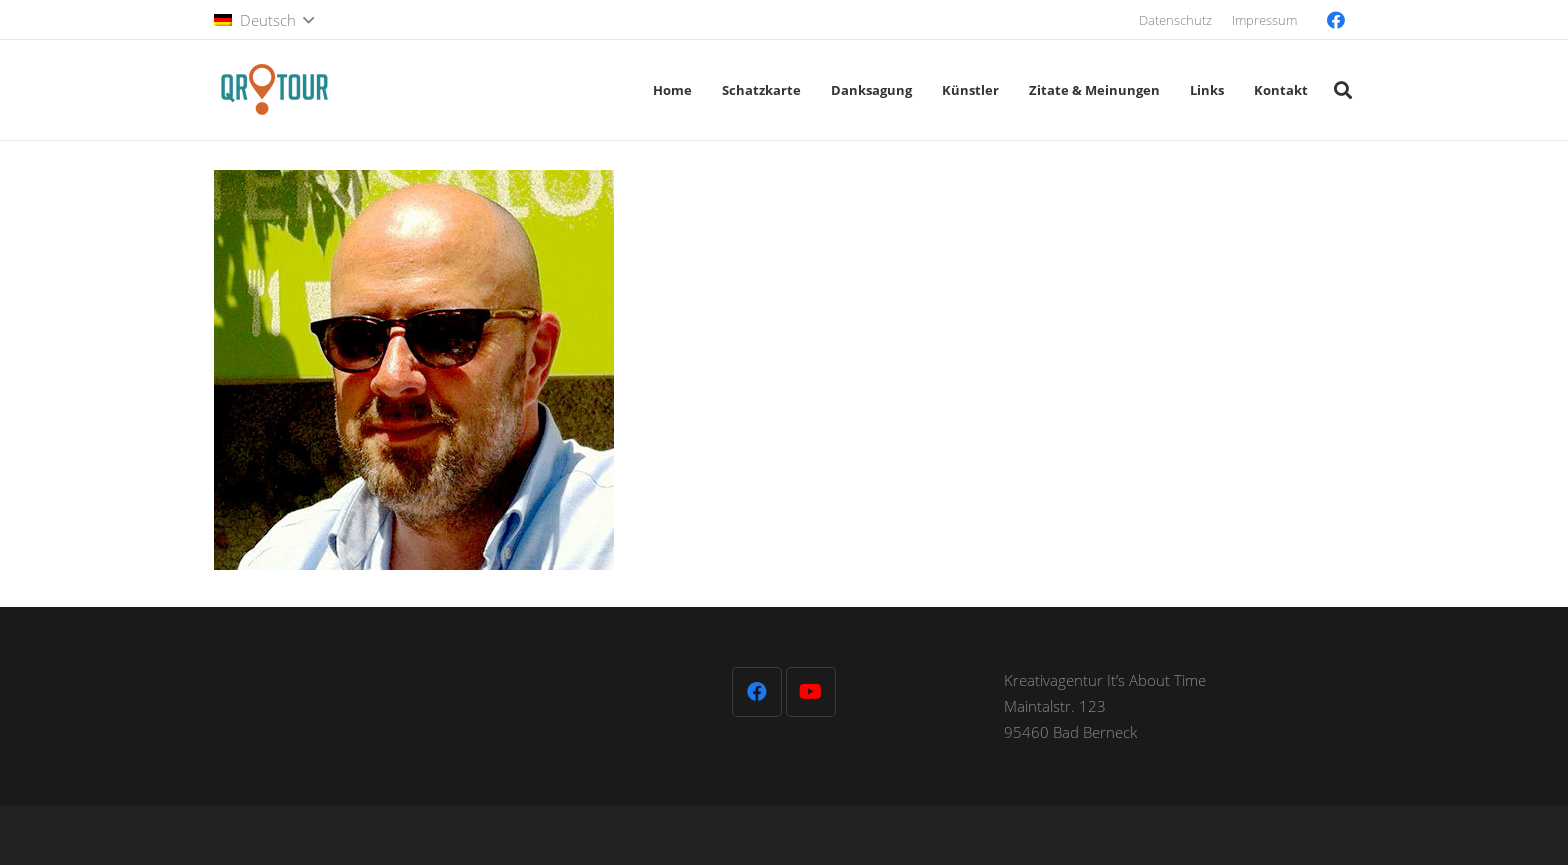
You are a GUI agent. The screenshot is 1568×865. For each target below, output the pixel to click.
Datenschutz (1175, 20)
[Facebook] (1336, 20)
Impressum (1264, 20)
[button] (264, 20)
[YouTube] (811, 692)
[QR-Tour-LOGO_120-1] (274, 90)
